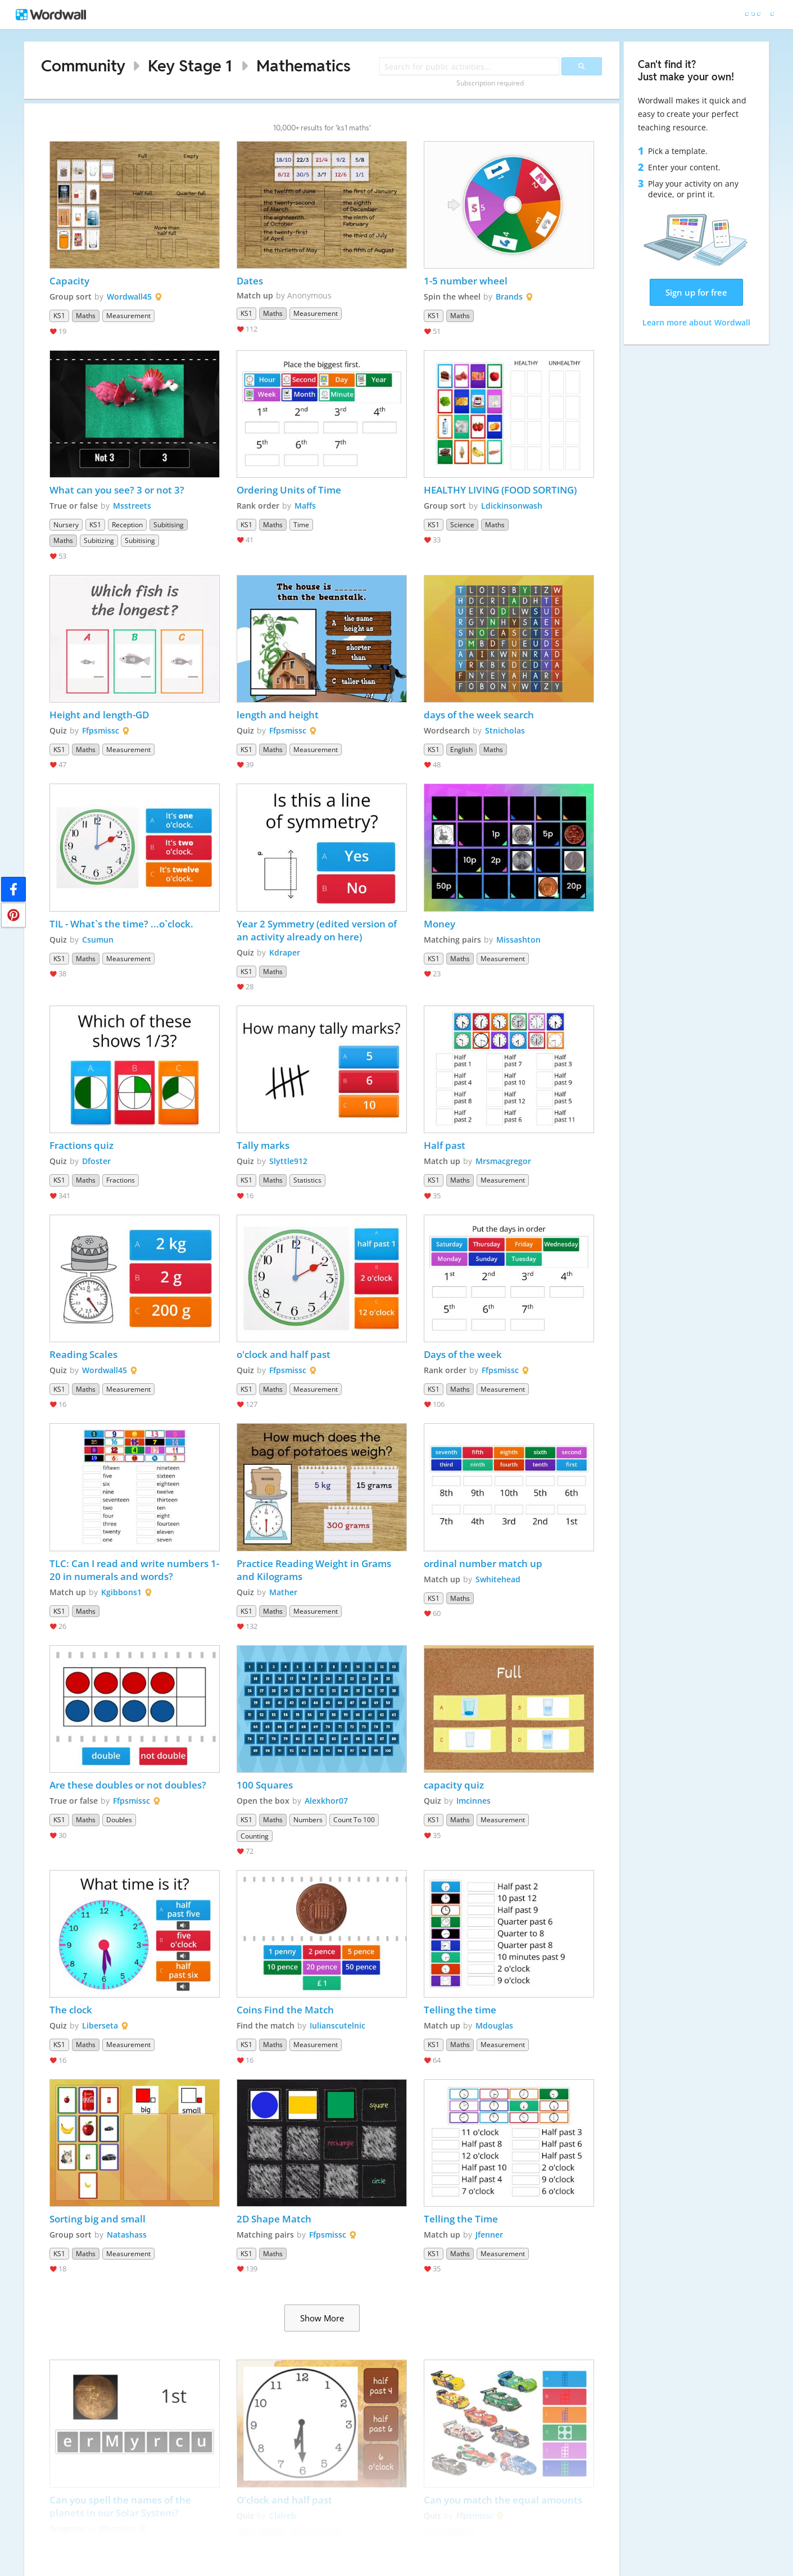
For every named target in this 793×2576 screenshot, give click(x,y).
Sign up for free (696, 292)
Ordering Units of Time (289, 489)
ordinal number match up (483, 1563)
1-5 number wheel (465, 280)
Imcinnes (473, 1800)
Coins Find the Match (285, 2009)
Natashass (127, 2234)
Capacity (69, 280)
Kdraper (284, 952)
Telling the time (460, 2009)
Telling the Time (461, 2218)
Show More (322, 2318)
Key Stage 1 (190, 65)
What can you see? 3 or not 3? (116, 489)
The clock (70, 2009)
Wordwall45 (129, 296)
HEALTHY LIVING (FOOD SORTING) (500, 489)
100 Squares (265, 1784)
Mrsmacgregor (503, 1161)
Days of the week (463, 1354)
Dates (250, 280)
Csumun (98, 939)
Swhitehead (497, 1579)
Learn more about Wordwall (696, 322)
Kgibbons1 (121, 1592)
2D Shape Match (274, 2218)
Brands (509, 296)
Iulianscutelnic (337, 2025)
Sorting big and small (97, 2218)
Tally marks (264, 1145)
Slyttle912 (288, 1161)
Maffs (305, 505)
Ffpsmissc (100, 730)
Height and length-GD (99, 714)
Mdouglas (494, 2025)
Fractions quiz (81, 1145)
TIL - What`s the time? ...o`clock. (121, 923)
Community (83, 65)
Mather (283, 1592)
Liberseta (100, 2025)
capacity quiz (455, 1784)
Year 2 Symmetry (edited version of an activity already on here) (318, 930)
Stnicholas (505, 730)
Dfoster (96, 1161)
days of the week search (479, 714)
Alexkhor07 (326, 1800)
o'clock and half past (283, 1354)
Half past (444, 1145)
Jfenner (489, 2234)
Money (439, 923)
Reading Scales (83, 1354)
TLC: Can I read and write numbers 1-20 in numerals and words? (134, 1570)
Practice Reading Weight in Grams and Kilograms (315, 1570)
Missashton (518, 939)
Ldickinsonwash (511, 505)
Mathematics (303, 65)
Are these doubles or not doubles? (127, 1784)
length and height (278, 714)
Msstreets (132, 505)
